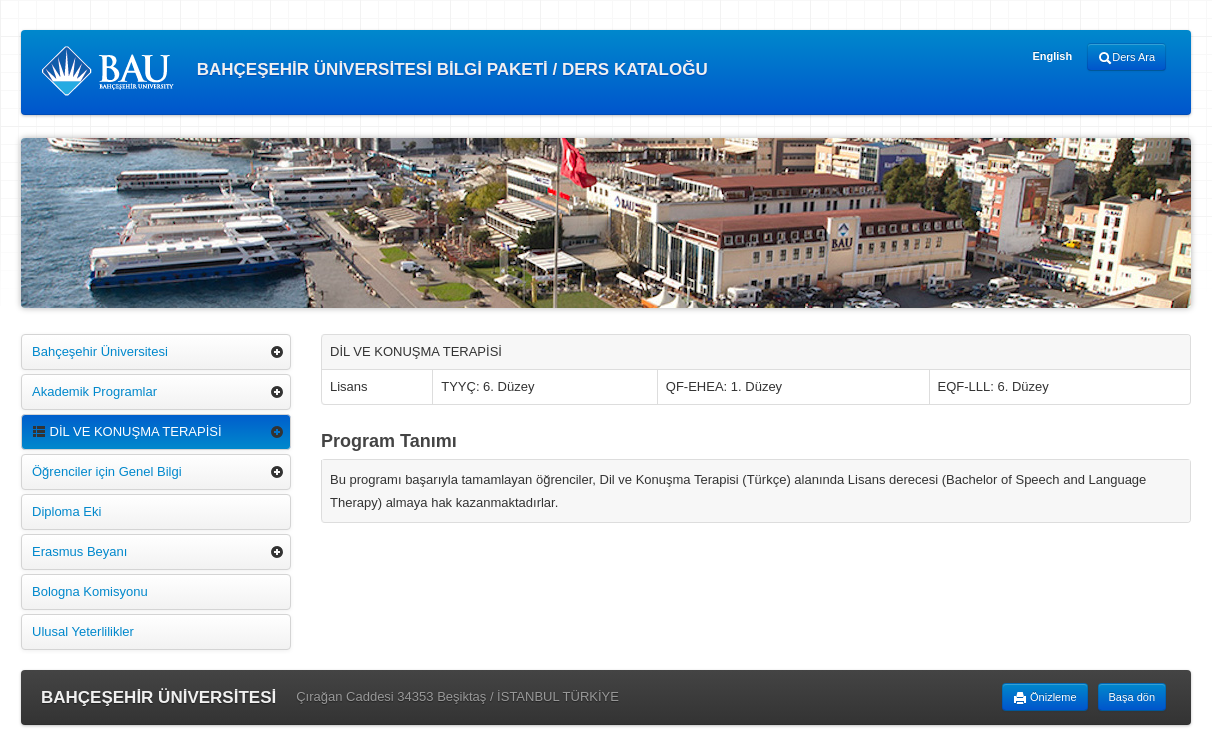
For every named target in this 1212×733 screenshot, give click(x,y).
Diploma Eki (66, 511)
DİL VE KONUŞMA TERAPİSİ (127, 431)
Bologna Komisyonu (90, 591)
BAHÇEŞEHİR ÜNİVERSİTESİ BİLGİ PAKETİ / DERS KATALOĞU (374, 71)
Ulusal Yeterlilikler (83, 631)
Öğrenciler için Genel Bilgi (107, 471)
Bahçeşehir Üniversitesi (100, 351)
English (1052, 56)
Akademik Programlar (94, 391)
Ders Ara (1126, 58)
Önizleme (1045, 698)
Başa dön (1132, 697)
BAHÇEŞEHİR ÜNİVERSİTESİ (158, 697)
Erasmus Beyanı (79, 551)
